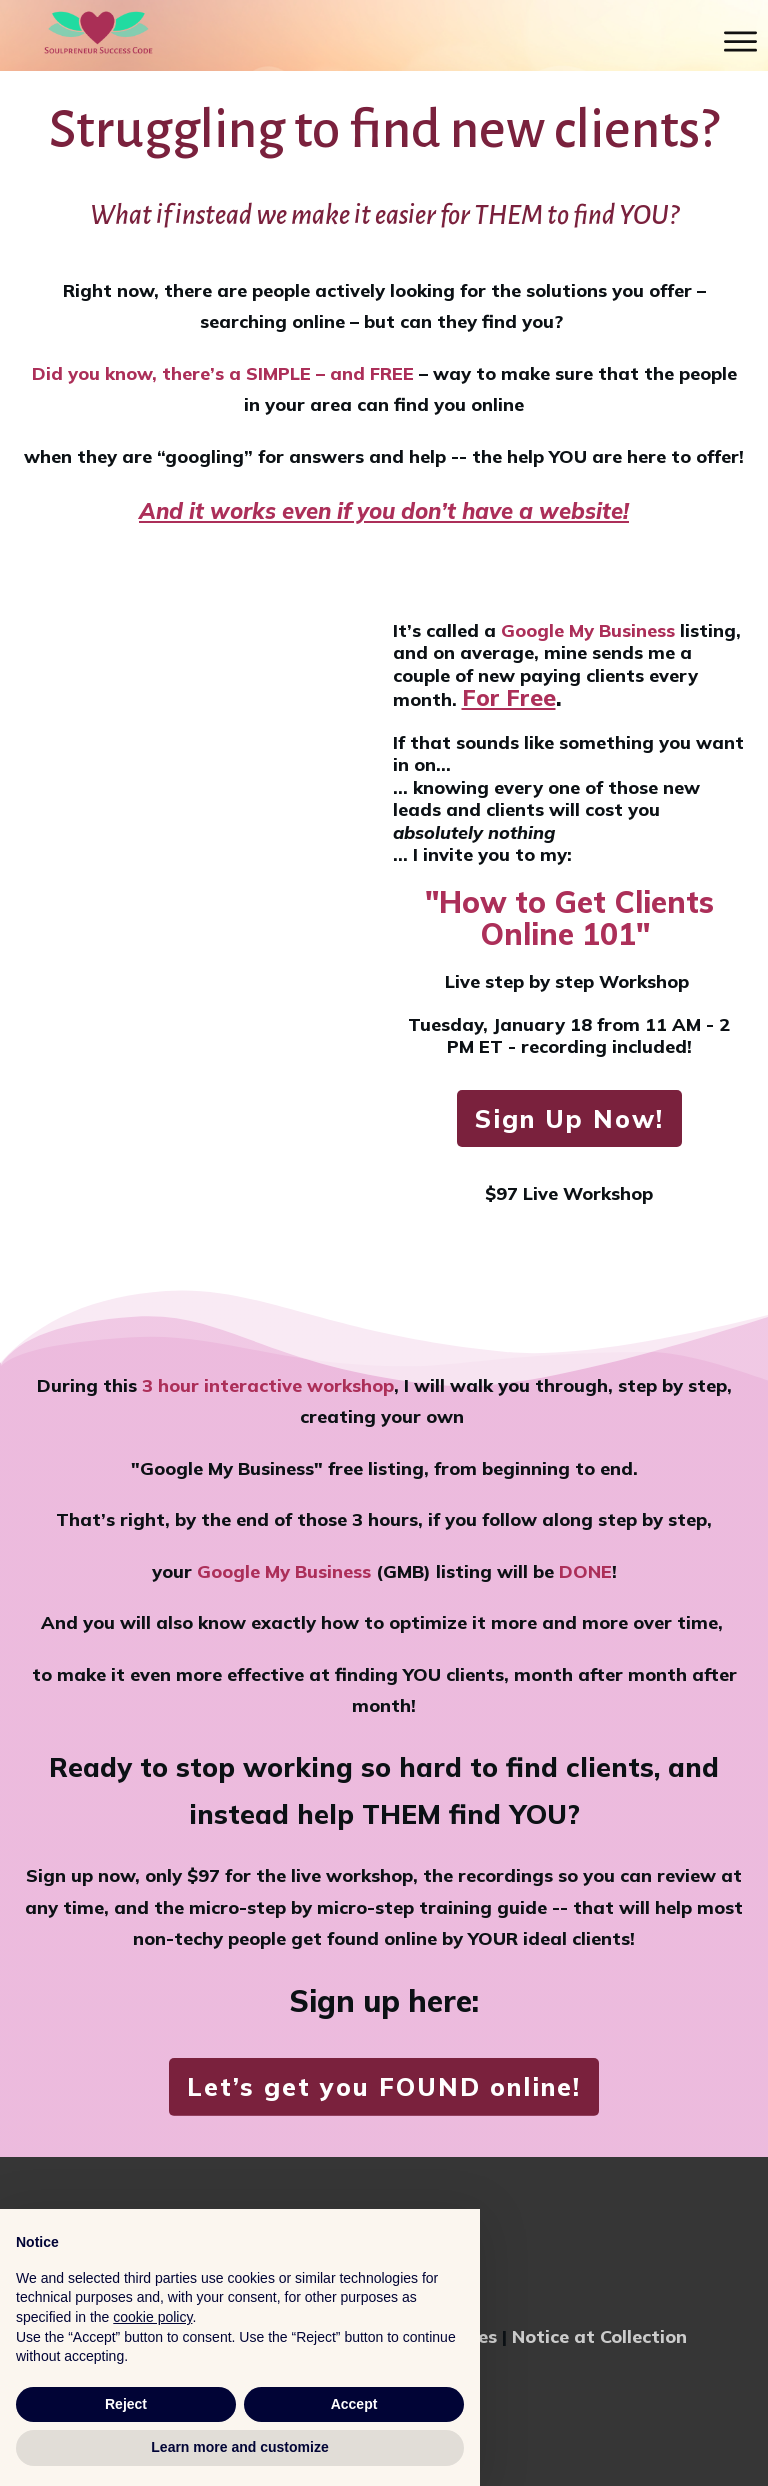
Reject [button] (126, 2404)
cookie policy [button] (152, 2317)
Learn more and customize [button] (239, 2447)
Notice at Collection (599, 2336)
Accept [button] (354, 2404)
